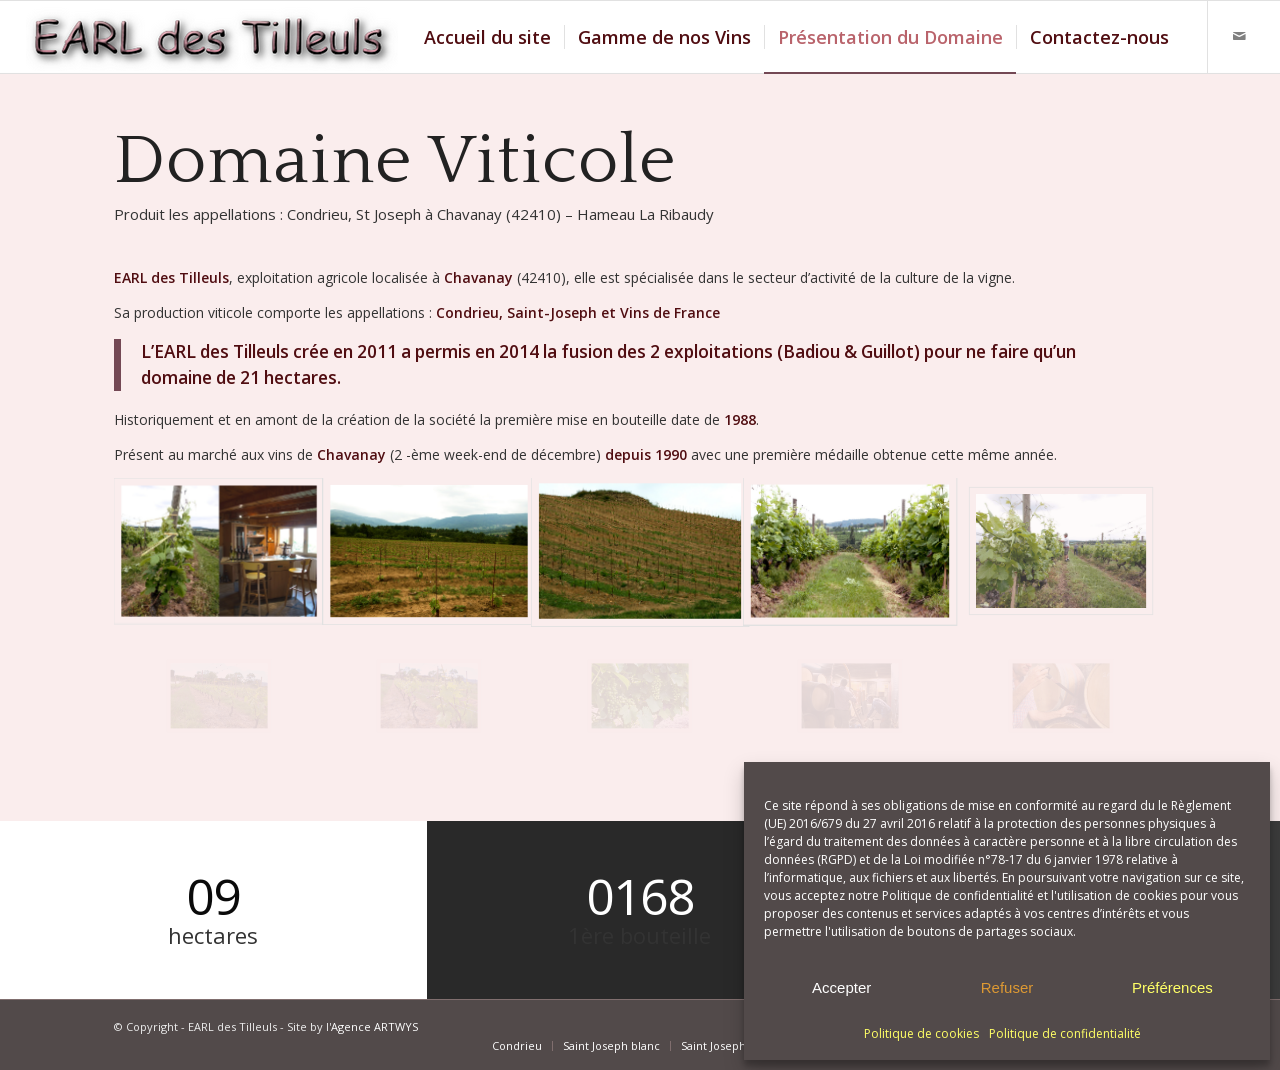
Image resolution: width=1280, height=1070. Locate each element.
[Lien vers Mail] (1239, 36)
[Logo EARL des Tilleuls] (212, 37)
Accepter (841, 987)
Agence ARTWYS (374, 1026)
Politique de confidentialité (1065, 1033)
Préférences (1172, 987)
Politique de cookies (921, 1033)
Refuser (1007, 987)
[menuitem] (487, 37)
